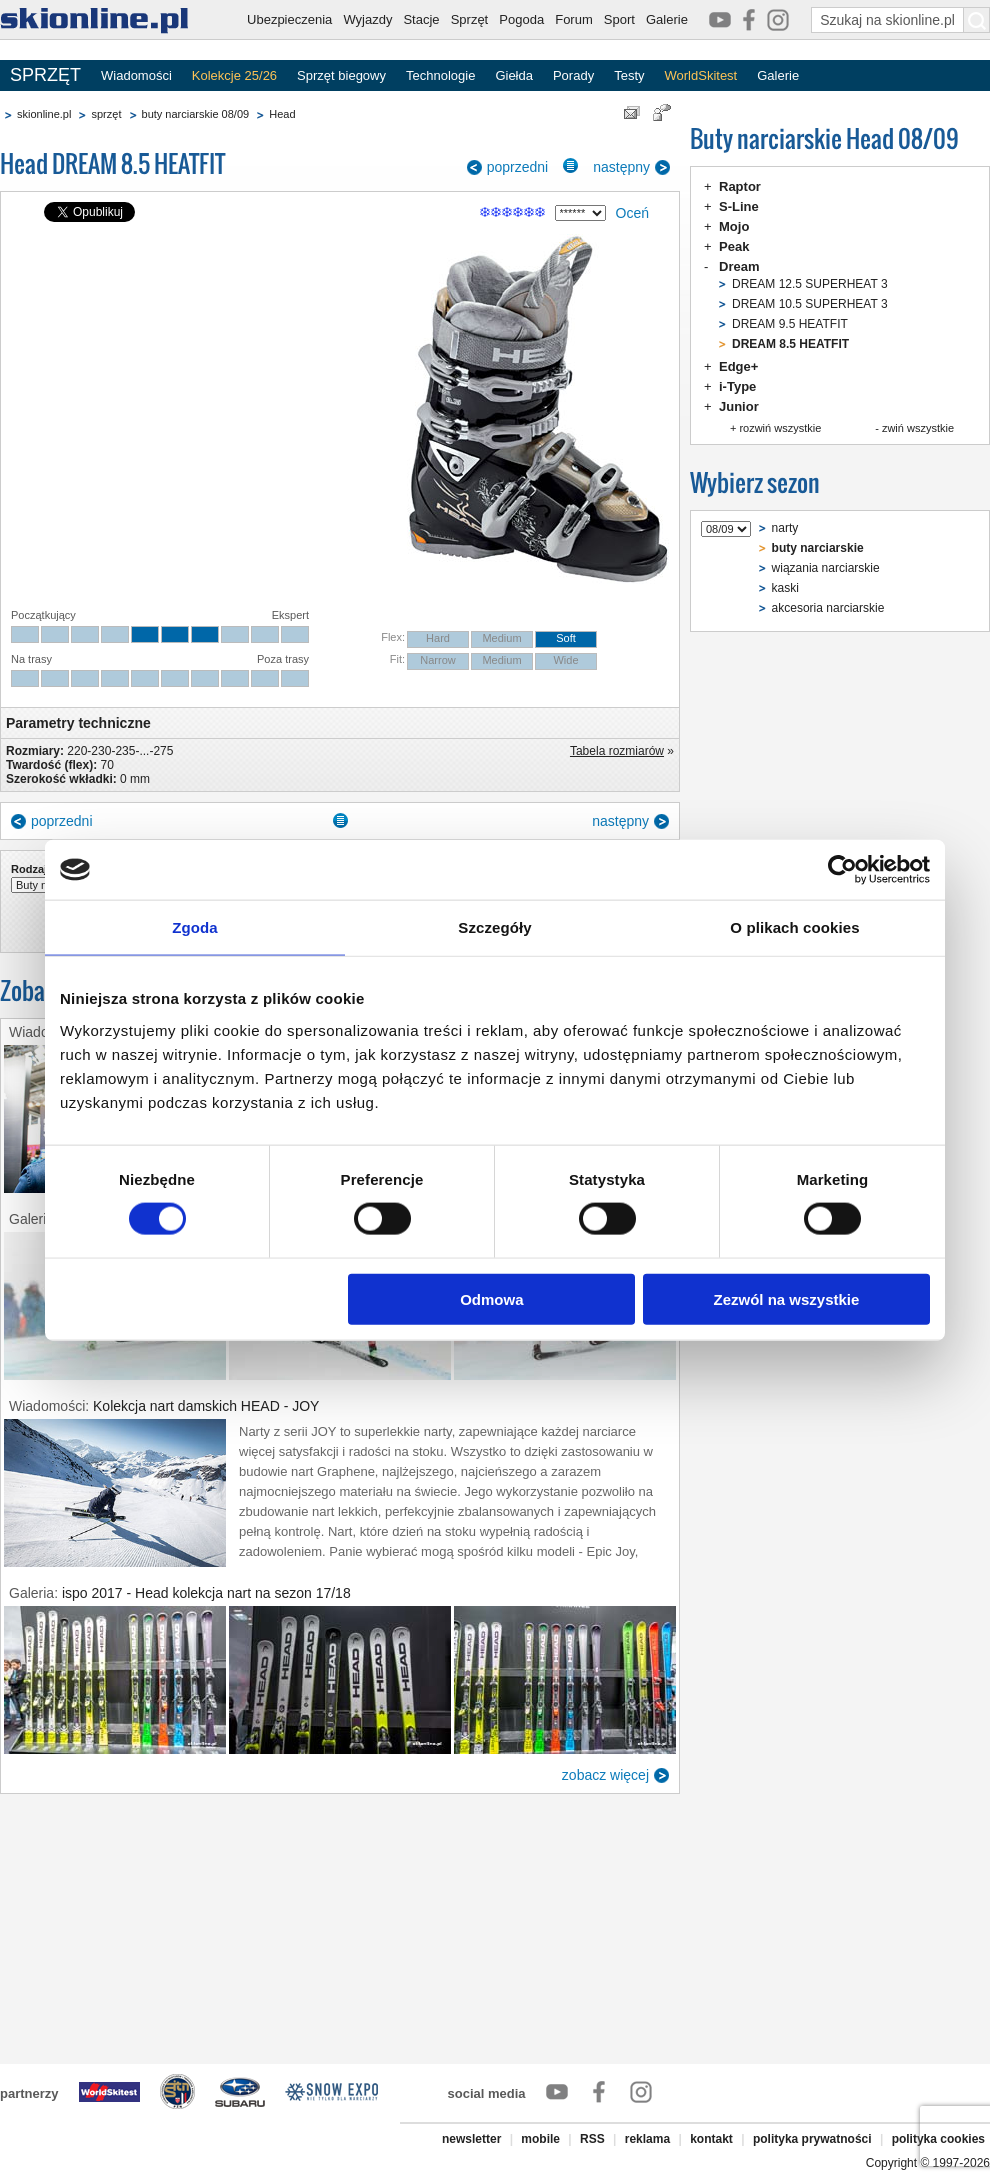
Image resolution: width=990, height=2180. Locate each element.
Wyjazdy (367, 19)
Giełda (514, 75)
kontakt (711, 2139)
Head (282, 114)
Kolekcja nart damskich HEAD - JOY (206, 1406)
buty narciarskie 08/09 (196, 114)
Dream (739, 266)
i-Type (737, 386)
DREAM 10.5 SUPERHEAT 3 (810, 304)
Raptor (740, 186)
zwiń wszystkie (918, 428)
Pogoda (521, 19)
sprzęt (106, 114)
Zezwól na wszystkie (787, 1298)
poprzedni (518, 167)
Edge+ (738, 366)
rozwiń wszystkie (780, 428)
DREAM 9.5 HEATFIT (790, 324)
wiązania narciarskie (826, 568)
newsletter (471, 2139)
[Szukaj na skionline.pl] (977, 20)
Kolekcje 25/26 (234, 75)
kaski (785, 588)
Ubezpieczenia (289, 19)
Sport (619, 19)
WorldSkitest (701, 75)
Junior (739, 406)
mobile (540, 2139)
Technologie (440, 75)
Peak (734, 246)
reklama (647, 2139)
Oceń (632, 213)
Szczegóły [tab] (494, 927)
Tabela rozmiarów (617, 751)
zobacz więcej (605, 1775)
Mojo (734, 226)
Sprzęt (470, 19)
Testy (629, 75)
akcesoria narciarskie (828, 608)
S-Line (739, 206)
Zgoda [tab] (195, 927)
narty (785, 528)
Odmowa (491, 1298)
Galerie (667, 19)
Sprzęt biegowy (341, 75)
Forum (574, 19)
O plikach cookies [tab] (794, 927)
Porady (573, 75)
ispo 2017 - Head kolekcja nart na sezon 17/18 (206, 1593)
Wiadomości (136, 75)
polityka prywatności (812, 2139)
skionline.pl (44, 114)
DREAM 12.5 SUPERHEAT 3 (810, 284)
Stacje (421, 19)
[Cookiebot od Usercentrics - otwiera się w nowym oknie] (842, 870)
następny (621, 167)
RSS (592, 2139)
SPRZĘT (45, 75)
